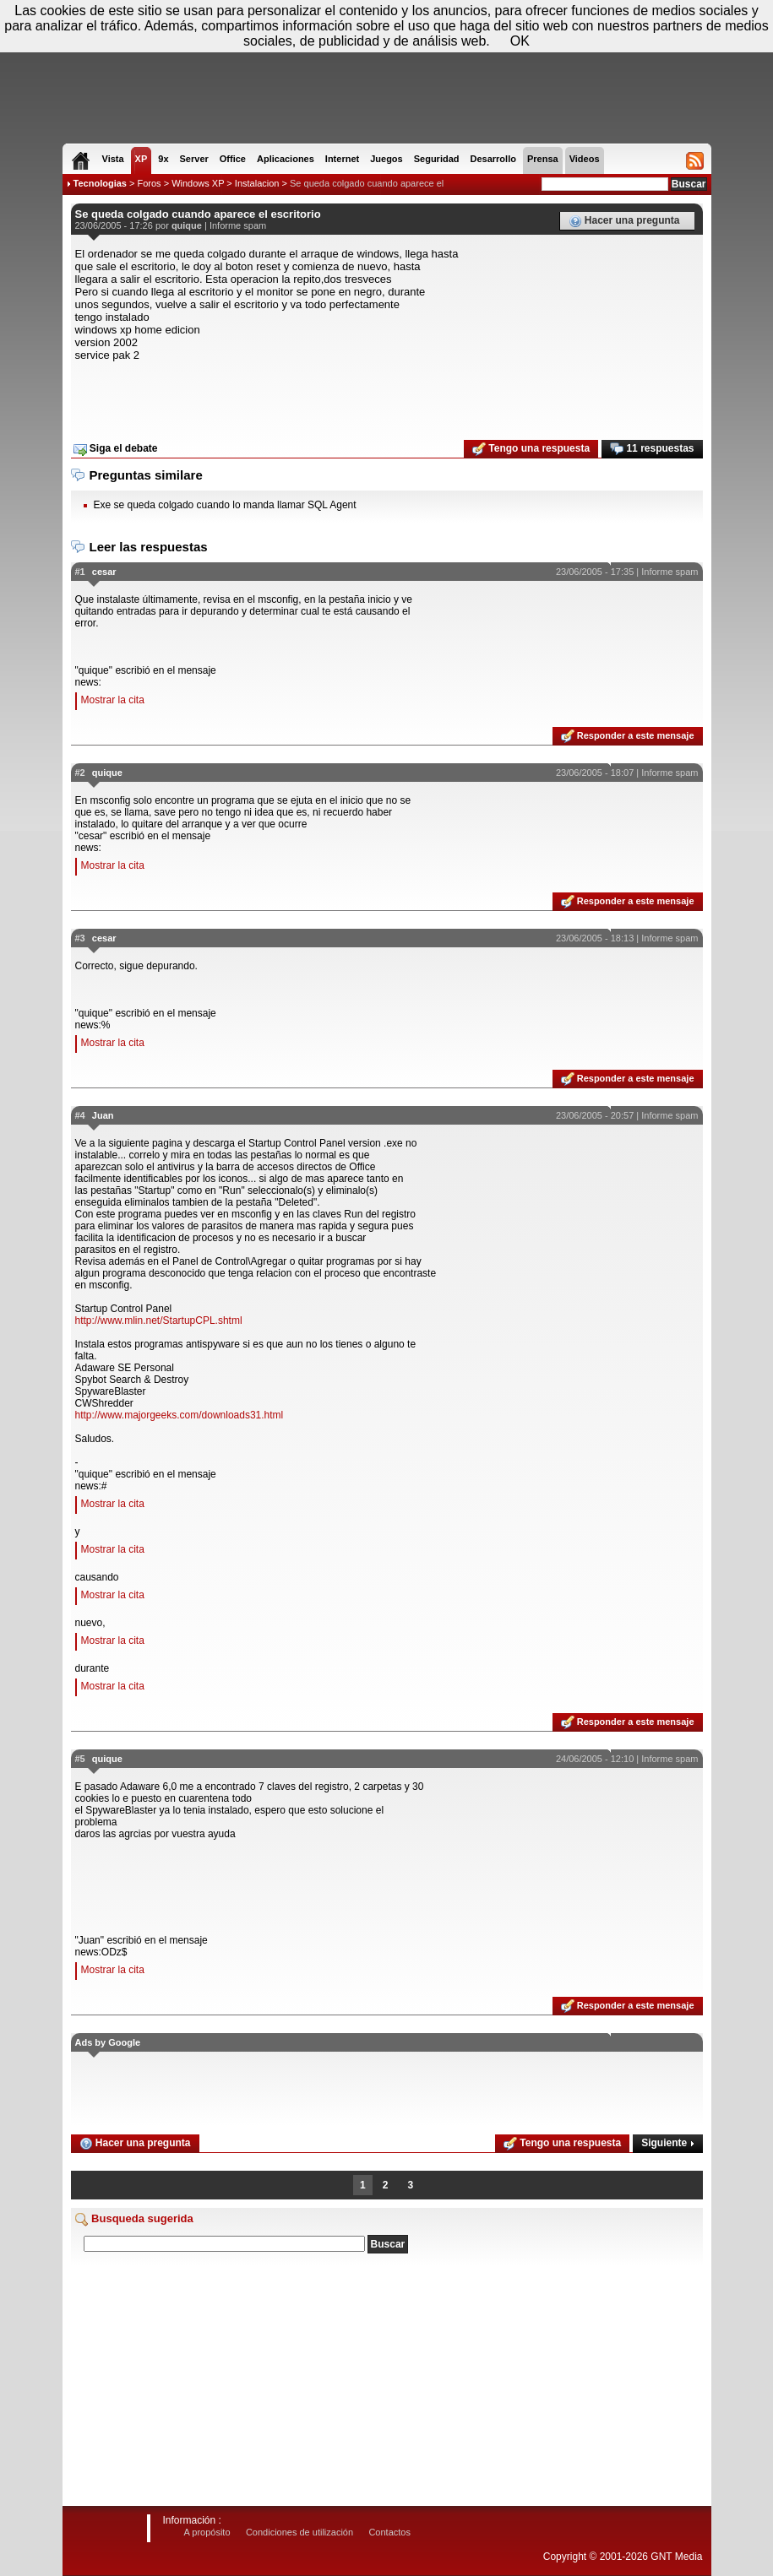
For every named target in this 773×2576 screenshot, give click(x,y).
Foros (149, 183)
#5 (80, 1759)
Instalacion (257, 183)
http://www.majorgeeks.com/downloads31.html (179, 1415)
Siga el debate (115, 449)
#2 (80, 772)
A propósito (207, 2532)
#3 (80, 938)
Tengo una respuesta (531, 449)
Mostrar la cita (112, 700)
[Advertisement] (386, 395)
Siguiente (667, 2143)
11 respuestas (652, 449)
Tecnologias (100, 183)
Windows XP (197, 183)
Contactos (389, 2532)
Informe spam (238, 225)
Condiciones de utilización (299, 2532)
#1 (80, 572)
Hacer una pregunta (624, 221)
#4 (80, 1115)
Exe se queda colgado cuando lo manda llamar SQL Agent (225, 505)
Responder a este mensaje (627, 736)
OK (520, 41)
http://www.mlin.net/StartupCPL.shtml (158, 1320)
